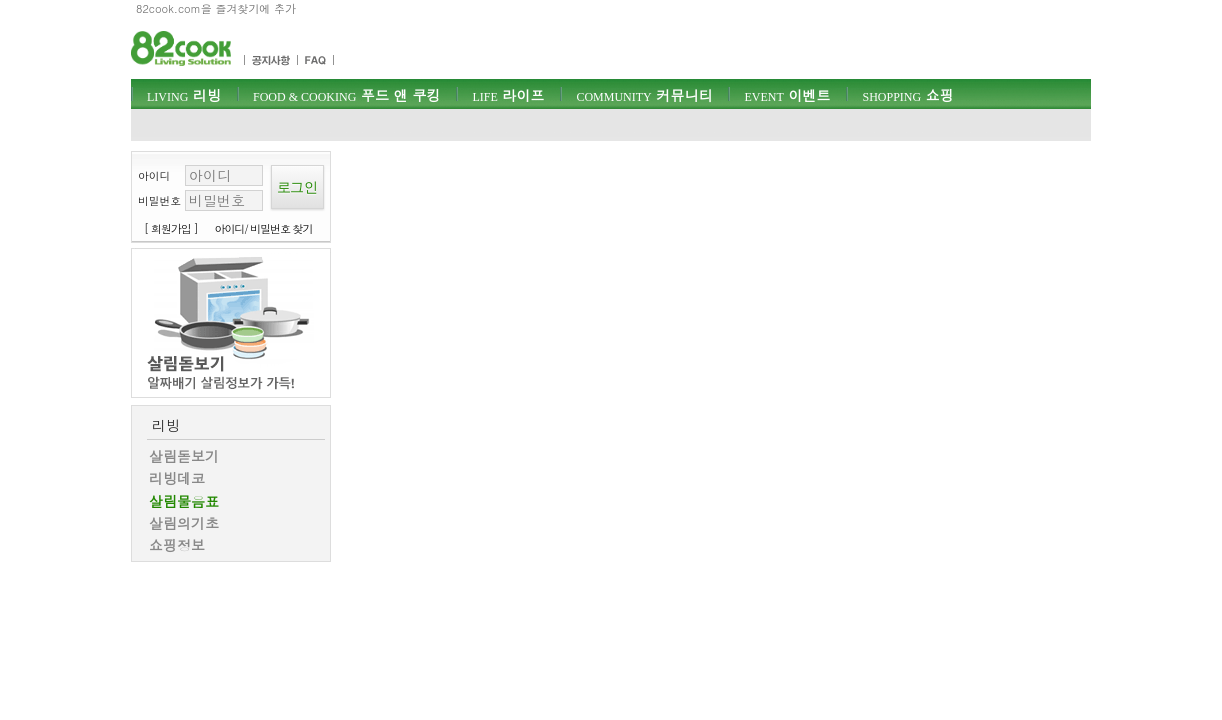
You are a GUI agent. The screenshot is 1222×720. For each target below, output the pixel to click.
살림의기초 (184, 523)
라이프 (508, 95)
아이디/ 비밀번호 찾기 (264, 228)
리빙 (184, 95)
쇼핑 (907, 95)
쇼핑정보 (177, 545)
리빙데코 (177, 478)
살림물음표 (184, 501)
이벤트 (787, 95)
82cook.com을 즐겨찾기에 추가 (216, 8)
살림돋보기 (184, 456)
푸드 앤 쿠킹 (346, 95)
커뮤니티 (644, 95)
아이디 (154, 175)
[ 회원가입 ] (171, 228)
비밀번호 (159, 200)
